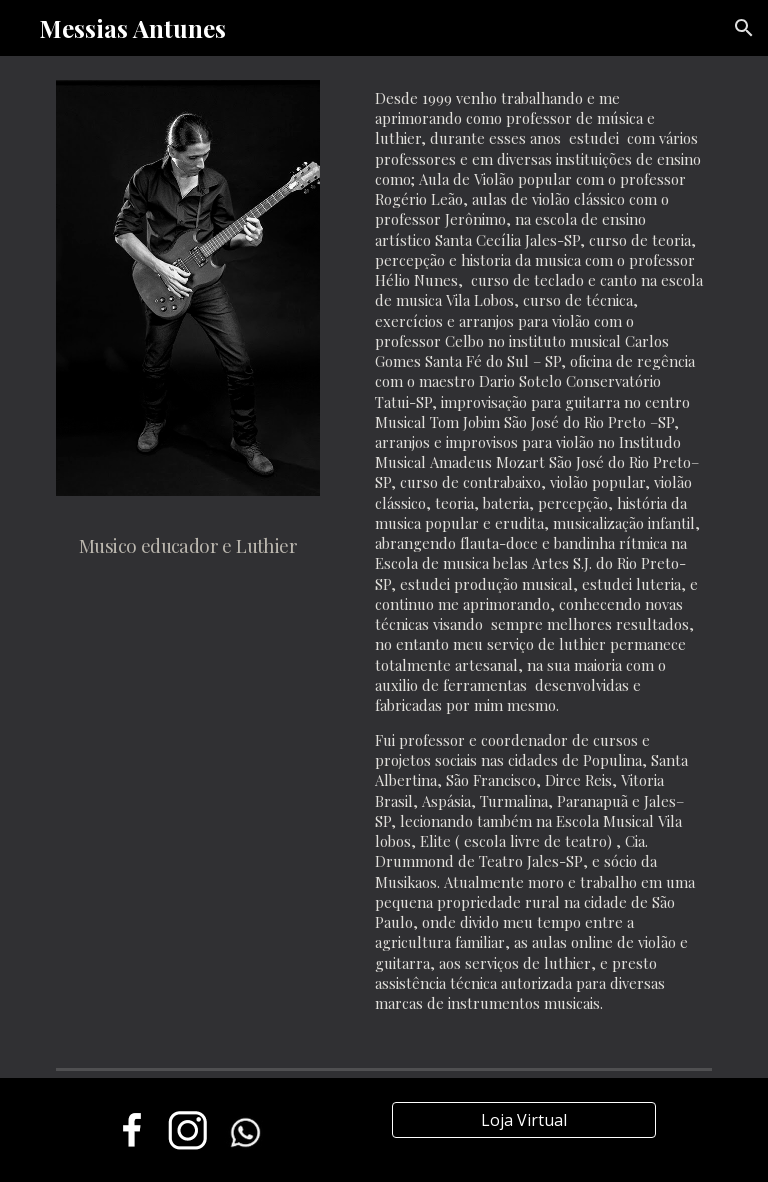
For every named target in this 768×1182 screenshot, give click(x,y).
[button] (744, 28)
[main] (187, 538)
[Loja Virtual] (523, 1120)
